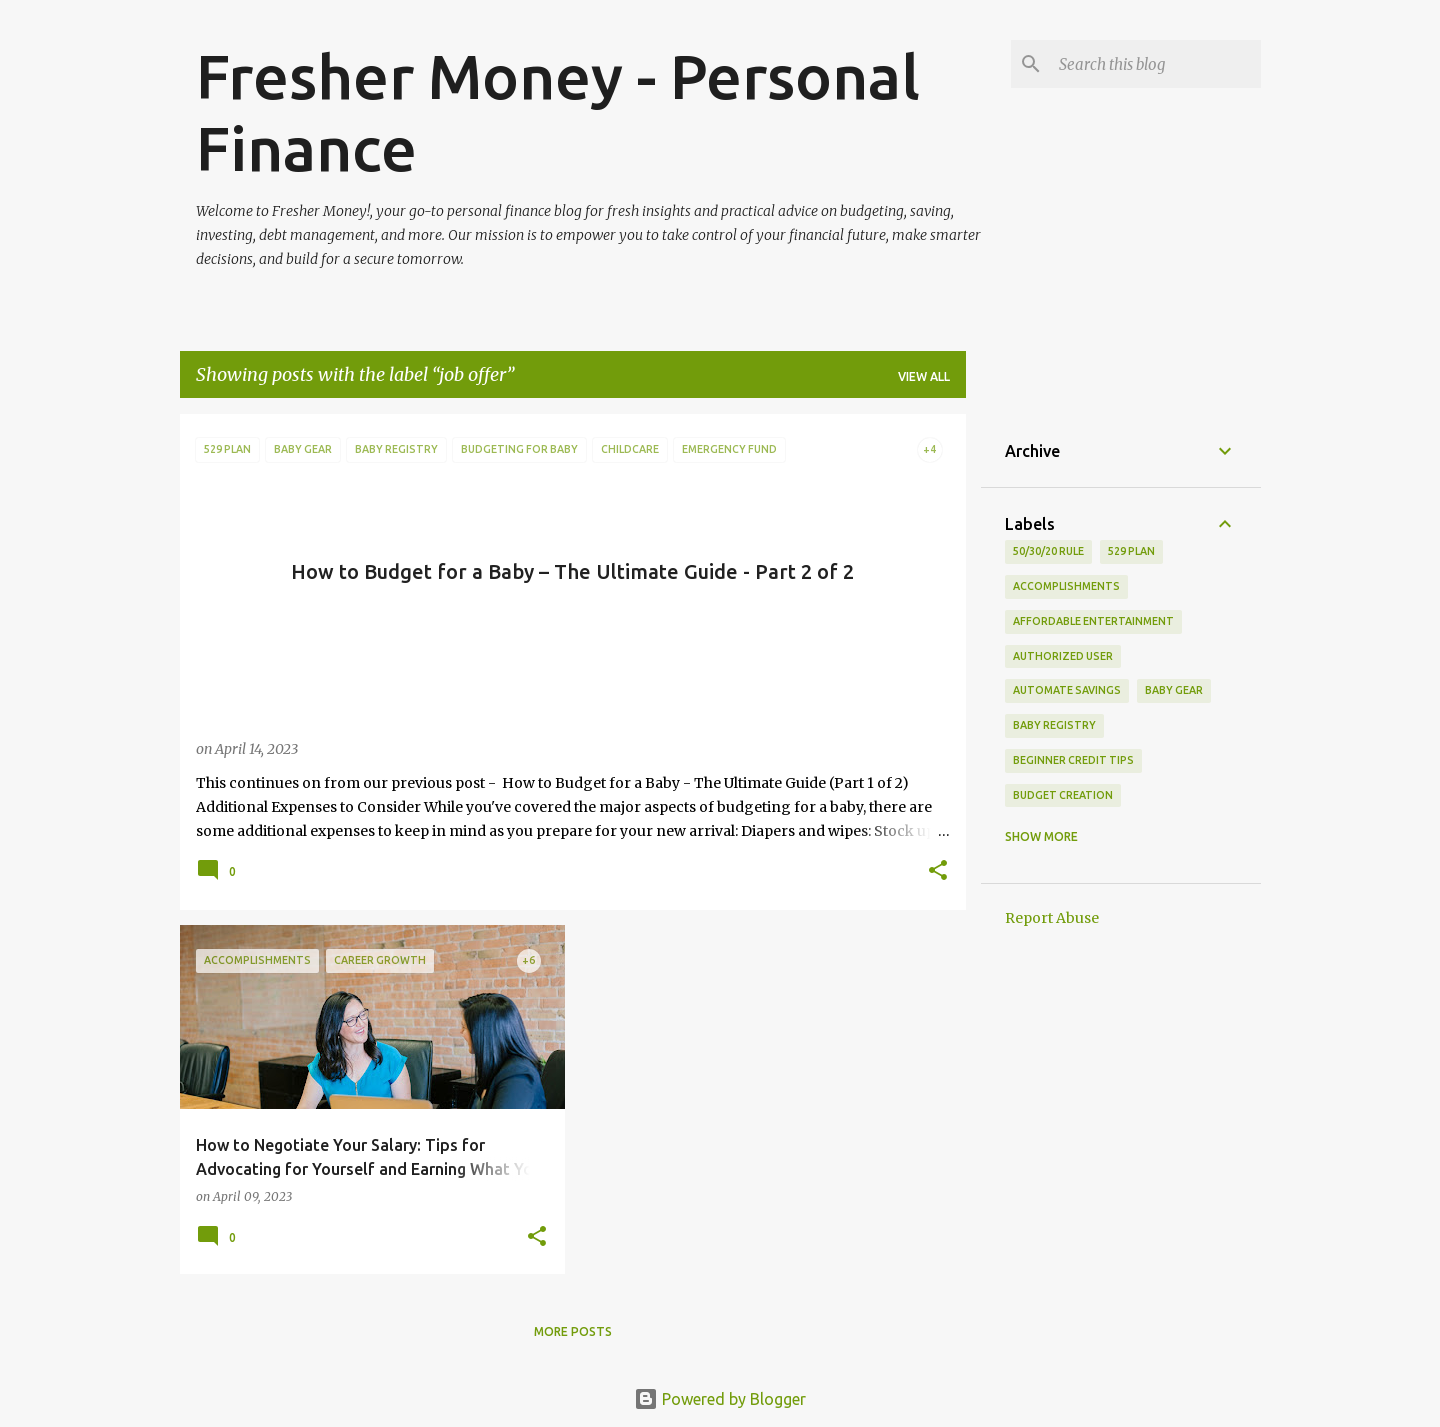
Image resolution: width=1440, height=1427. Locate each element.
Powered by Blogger (720, 1399)
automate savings (1067, 690)
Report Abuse (1052, 918)
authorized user (1063, 656)
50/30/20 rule (1048, 551)
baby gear (1174, 690)
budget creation (1063, 795)
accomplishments (1066, 586)
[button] (938, 872)
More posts (573, 1331)
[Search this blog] (1156, 64)
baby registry (1054, 725)
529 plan (1131, 551)
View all (924, 376)
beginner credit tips (1073, 760)
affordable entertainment (1093, 621)
